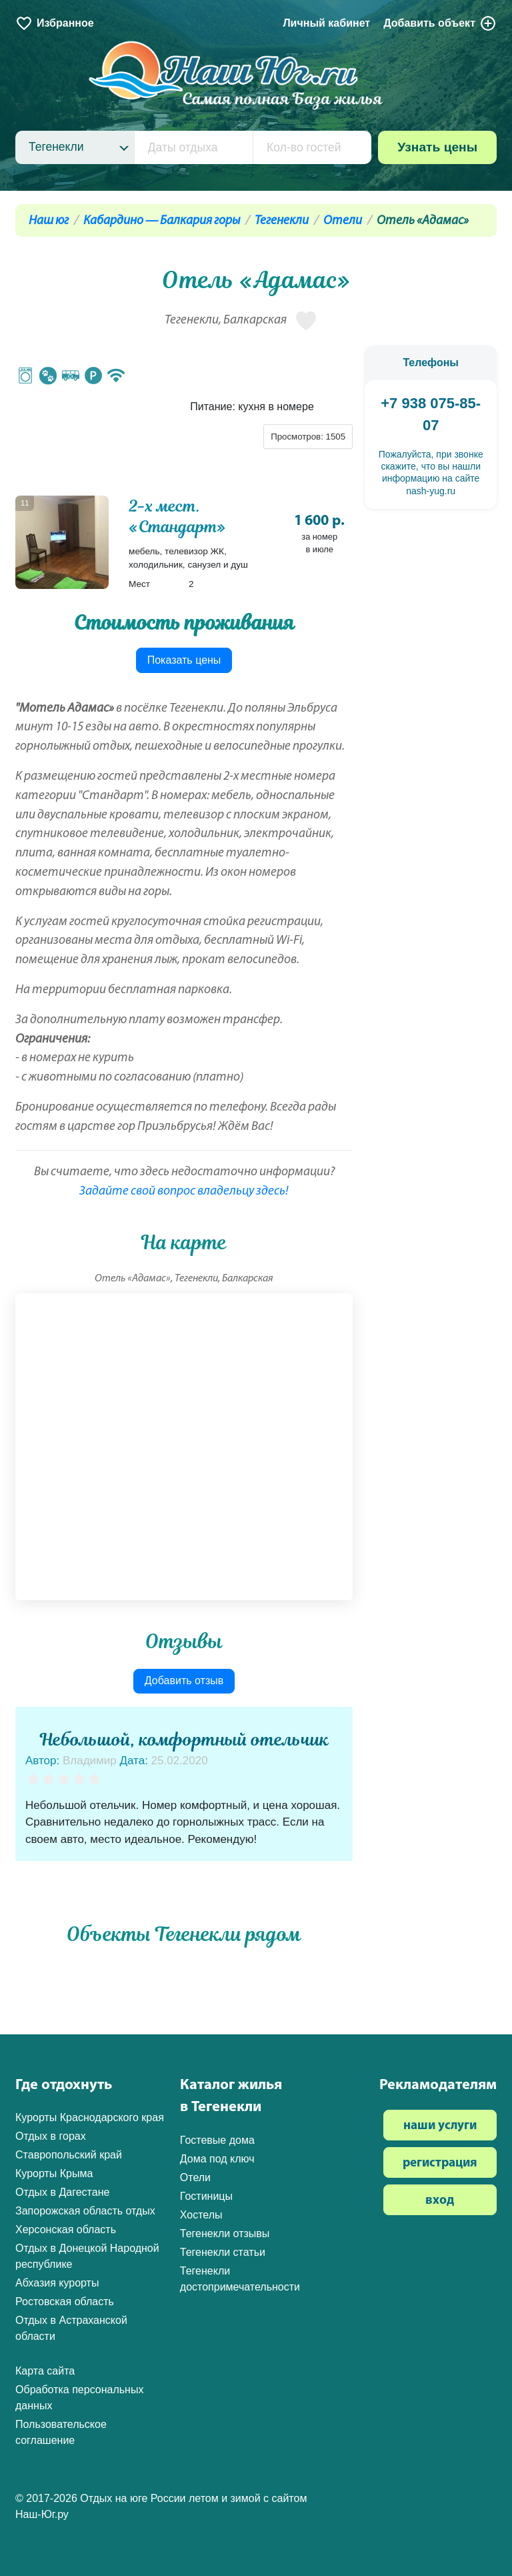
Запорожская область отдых (85, 2210)
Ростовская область (64, 2301)
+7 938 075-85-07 (431, 414)
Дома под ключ (217, 2158)
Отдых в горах (50, 2136)
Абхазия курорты (57, 2283)
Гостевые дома (217, 2140)
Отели (342, 221)
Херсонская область (65, 2229)
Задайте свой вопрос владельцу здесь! (184, 1191)
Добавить (440, 23)
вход (439, 2200)
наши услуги (440, 2126)
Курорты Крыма (54, 2173)
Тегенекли (282, 221)
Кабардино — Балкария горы (161, 221)
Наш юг (49, 221)
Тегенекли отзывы (225, 2233)
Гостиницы (206, 2196)
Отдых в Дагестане (62, 2192)
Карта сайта (45, 2371)
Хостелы (201, 2214)
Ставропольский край (68, 2154)
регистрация (440, 2163)
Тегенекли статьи (222, 2252)
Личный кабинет (326, 23)
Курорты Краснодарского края (89, 2117)
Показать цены (184, 660)
